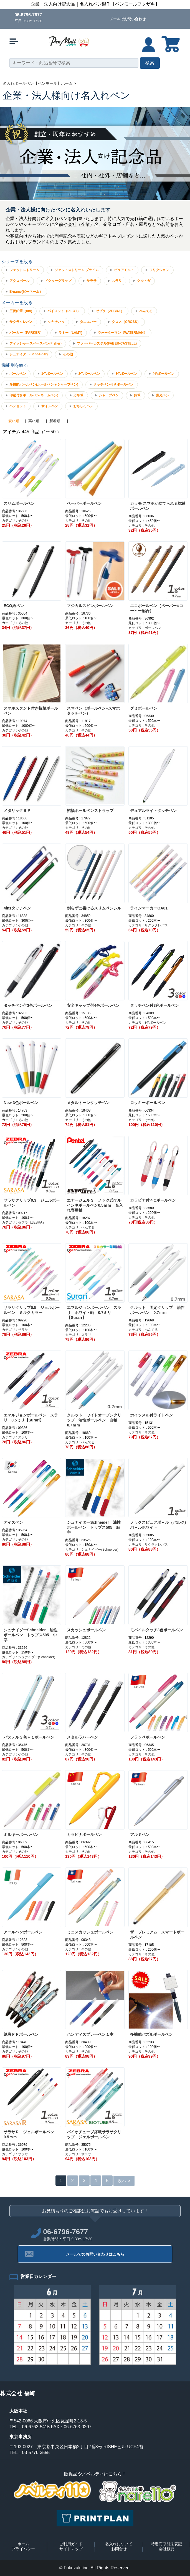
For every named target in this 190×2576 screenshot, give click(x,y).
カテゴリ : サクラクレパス (148, 925)
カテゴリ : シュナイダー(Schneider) (91, 1549)
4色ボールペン (163, 374)
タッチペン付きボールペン (113, 384)
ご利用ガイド (71, 2544)
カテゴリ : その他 (15, 521)
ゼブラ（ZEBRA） (110, 311)
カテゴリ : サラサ (15, 1330)
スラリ (117, 281)
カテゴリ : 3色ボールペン (147, 1023)
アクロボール (19, 281)
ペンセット (17, 406)
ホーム (23, 2544)
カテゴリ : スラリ (78, 1335)
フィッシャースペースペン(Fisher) (35, 343)
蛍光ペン (162, 395)
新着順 (54, 421)
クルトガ (143, 281)
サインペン (49, 406)
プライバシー (23, 2549)
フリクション (159, 270)
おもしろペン (83, 406)
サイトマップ (71, 2549)
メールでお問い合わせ (128, 19)
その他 (68, 354)
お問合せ (119, 2549)
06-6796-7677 (28, 14)
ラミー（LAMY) (70, 333)
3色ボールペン (126, 374)
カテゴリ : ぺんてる (80, 1227)
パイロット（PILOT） (63, 311)
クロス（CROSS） (126, 322)
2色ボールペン (89, 374)
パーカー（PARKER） (26, 333)
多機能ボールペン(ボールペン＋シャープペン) (43, 384)
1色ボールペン (52, 374)
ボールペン (17, 374)
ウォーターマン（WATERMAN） (122, 333)
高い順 (33, 421)
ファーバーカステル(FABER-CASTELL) (107, 343)
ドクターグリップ (58, 281)
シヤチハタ (56, 322)
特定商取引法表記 (166, 2544)
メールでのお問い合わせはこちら (95, 2254)
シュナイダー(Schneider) (28, 354)
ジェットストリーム (24, 270)
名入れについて (118, 2544)
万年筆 (78, 395)
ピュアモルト (124, 270)
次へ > (124, 2180)
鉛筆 (137, 395)
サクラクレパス (21, 322)
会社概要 (166, 2549)
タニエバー (88, 322)
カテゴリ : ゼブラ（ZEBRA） (24, 1222)
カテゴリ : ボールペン (144, 628)
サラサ (92, 281)
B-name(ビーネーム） (26, 292)
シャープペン (109, 395)
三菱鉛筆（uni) (20, 311)
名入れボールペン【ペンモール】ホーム (38, 83)
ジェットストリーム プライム (77, 270)
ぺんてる (146, 311)
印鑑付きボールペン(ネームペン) (33, 395)
